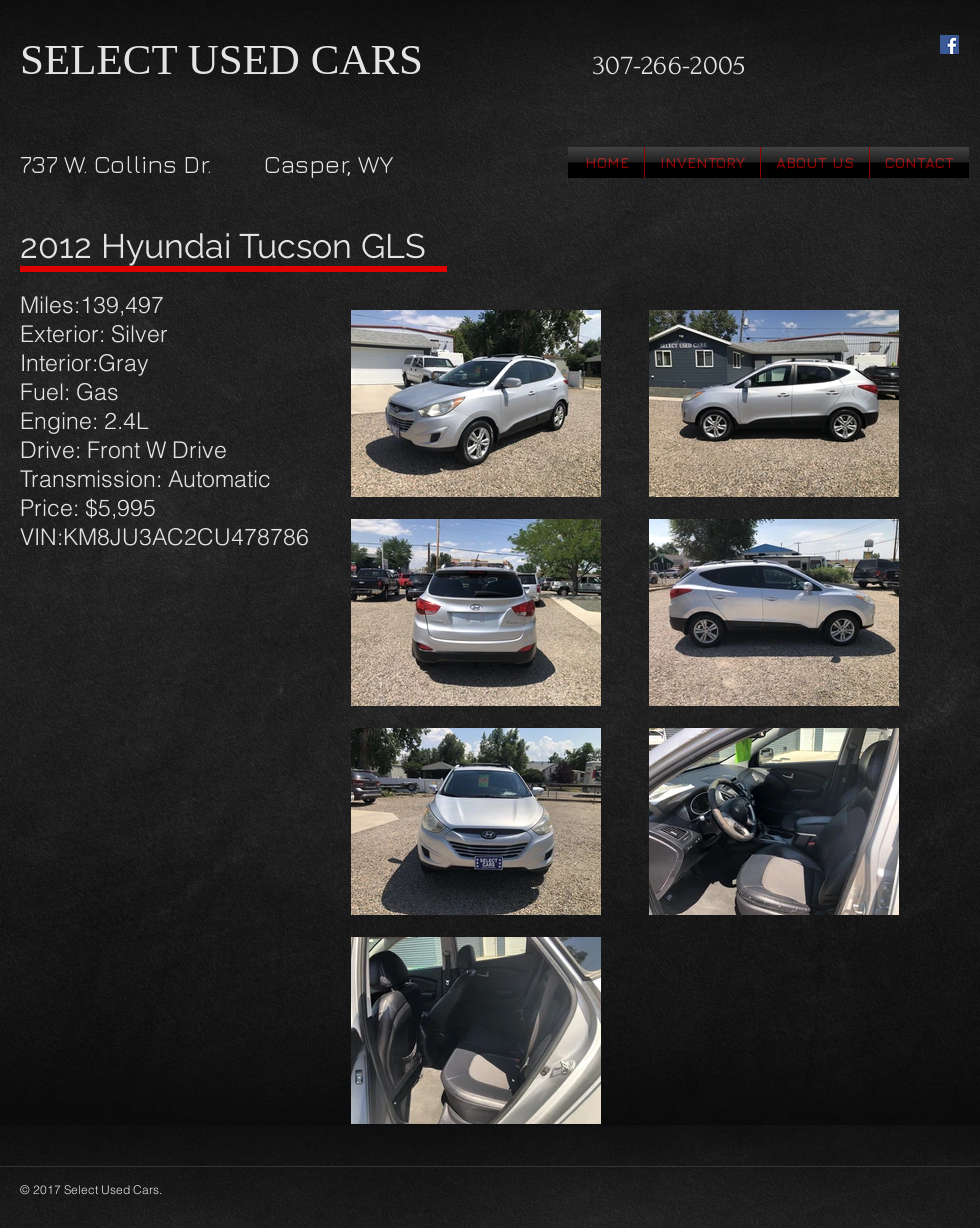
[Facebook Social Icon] (949, 44)
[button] (702, 162)
